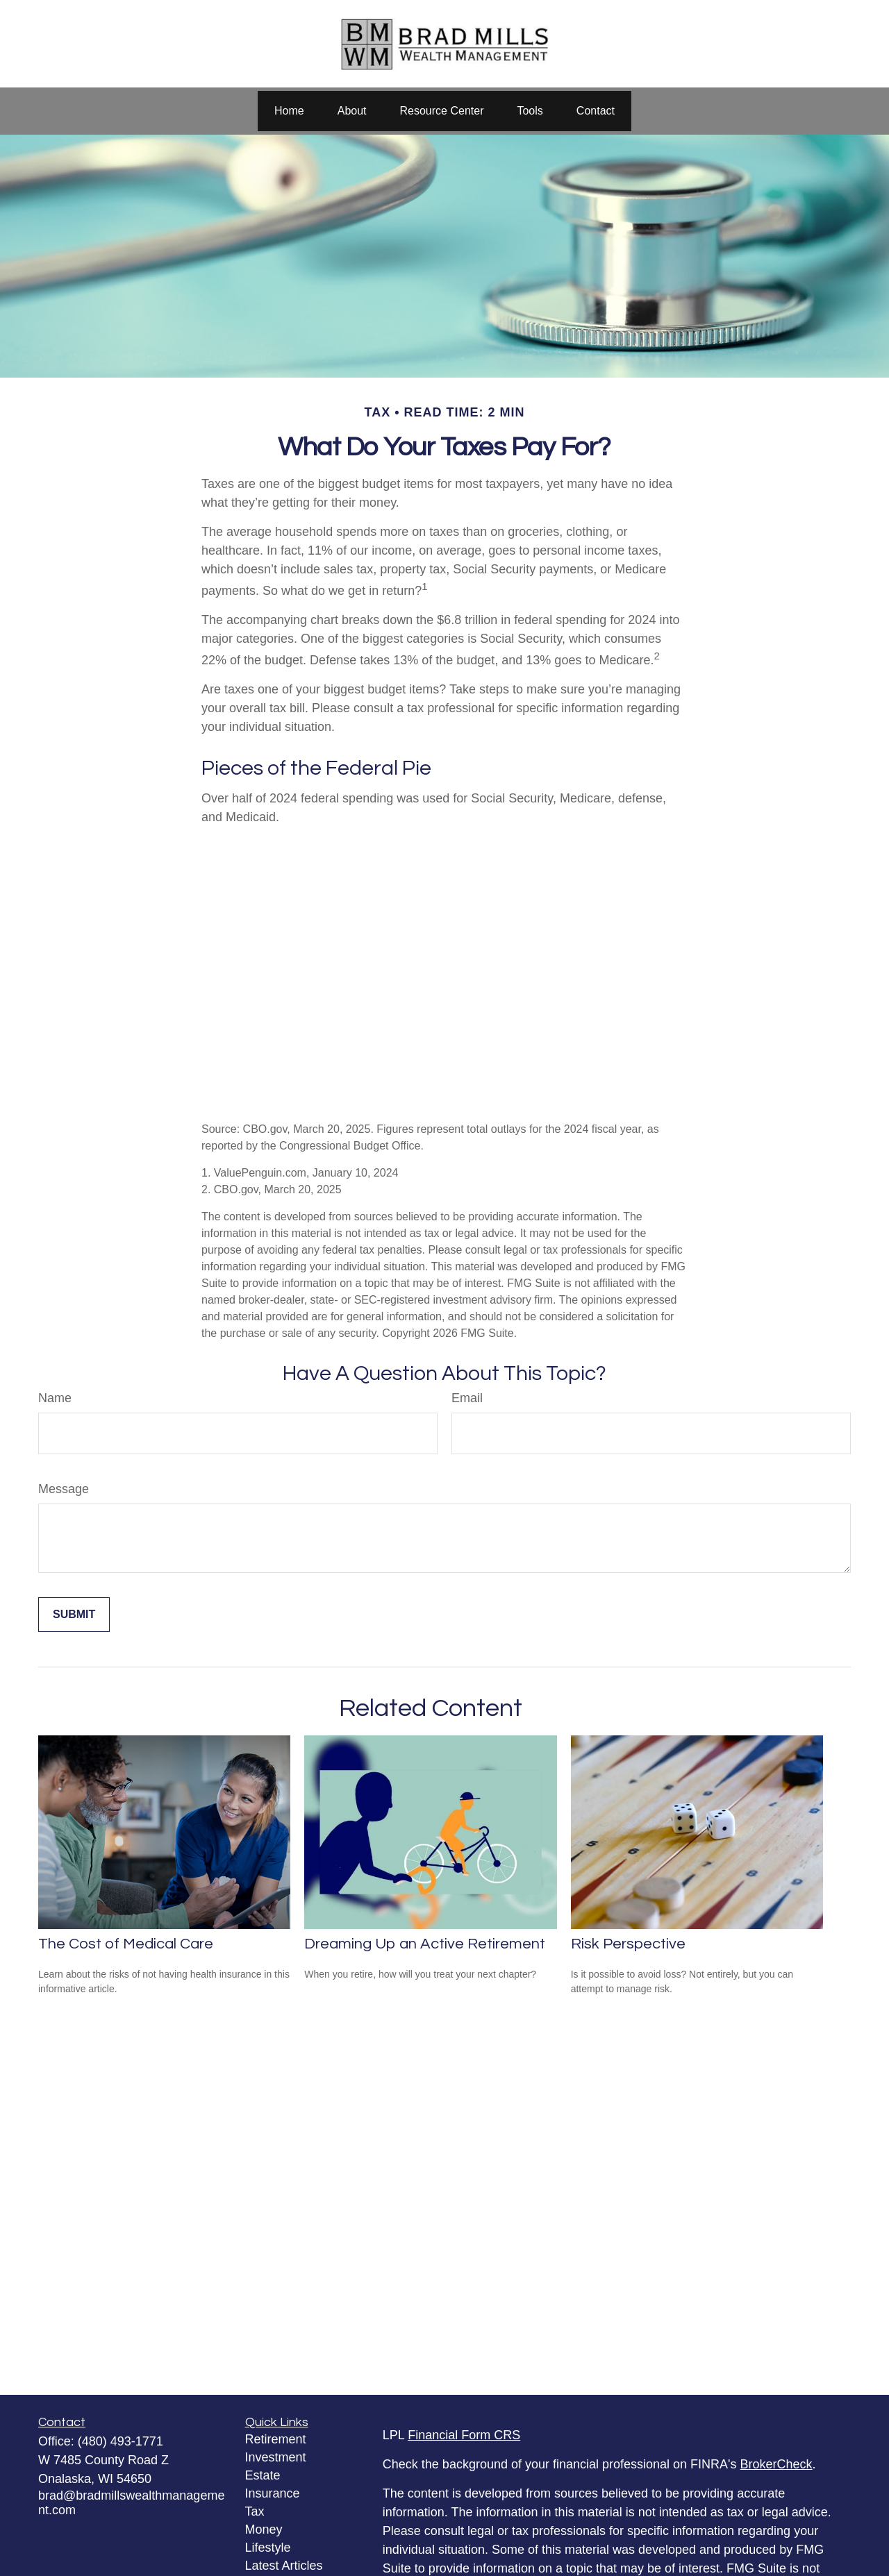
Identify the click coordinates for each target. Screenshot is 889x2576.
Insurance (272, 2493)
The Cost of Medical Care (125, 1944)
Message (63, 1489)
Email (467, 1398)
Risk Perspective (628, 1944)
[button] (289, 111)
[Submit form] (74, 1614)
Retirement (275, 2439)
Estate (263, 2475)
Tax (255, 2511)
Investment (275, 2457)
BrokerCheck (776, 2464)
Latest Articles (284, 2566)
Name (55, 1398)
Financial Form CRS (464, 2435)
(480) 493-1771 (120, 2441)
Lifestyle (268, 2547)
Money (264, 2529)
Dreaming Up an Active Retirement (424, 1944)
